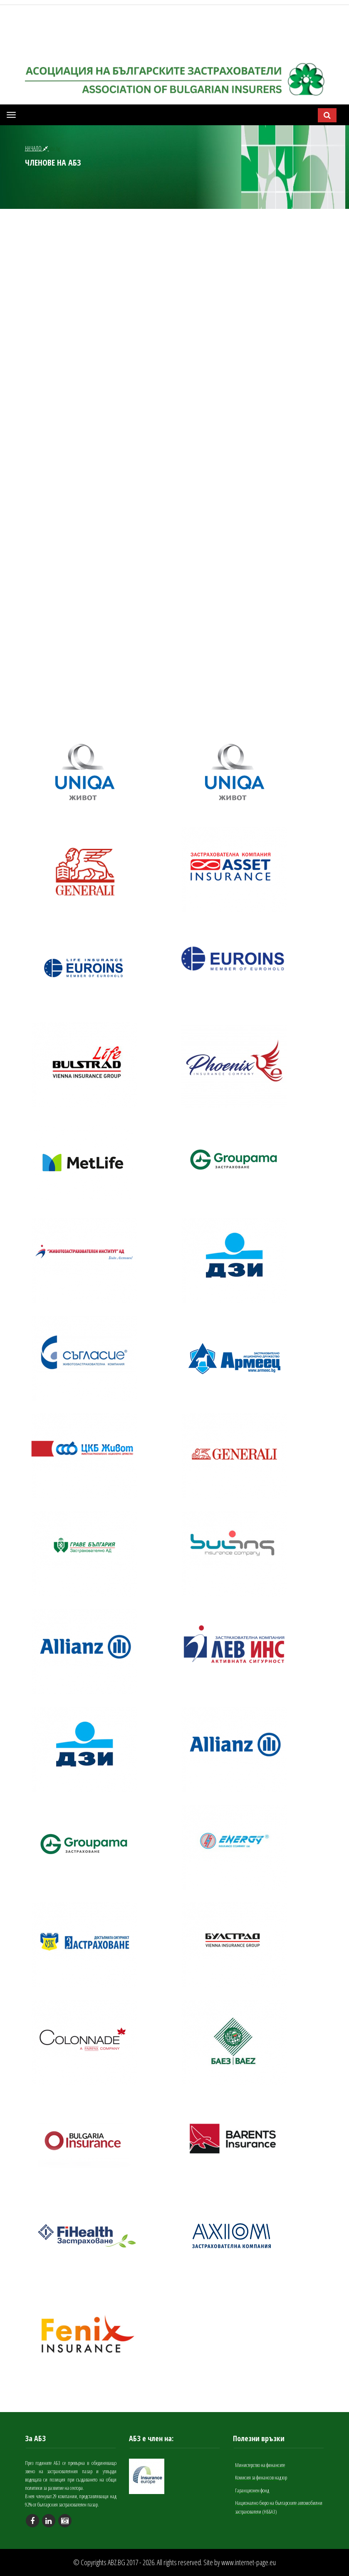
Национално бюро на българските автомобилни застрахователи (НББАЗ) (278, 2506)
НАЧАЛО (37, 148)
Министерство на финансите (260, 2465)
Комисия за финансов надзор (261, 2477)
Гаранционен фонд (252, 2490)
